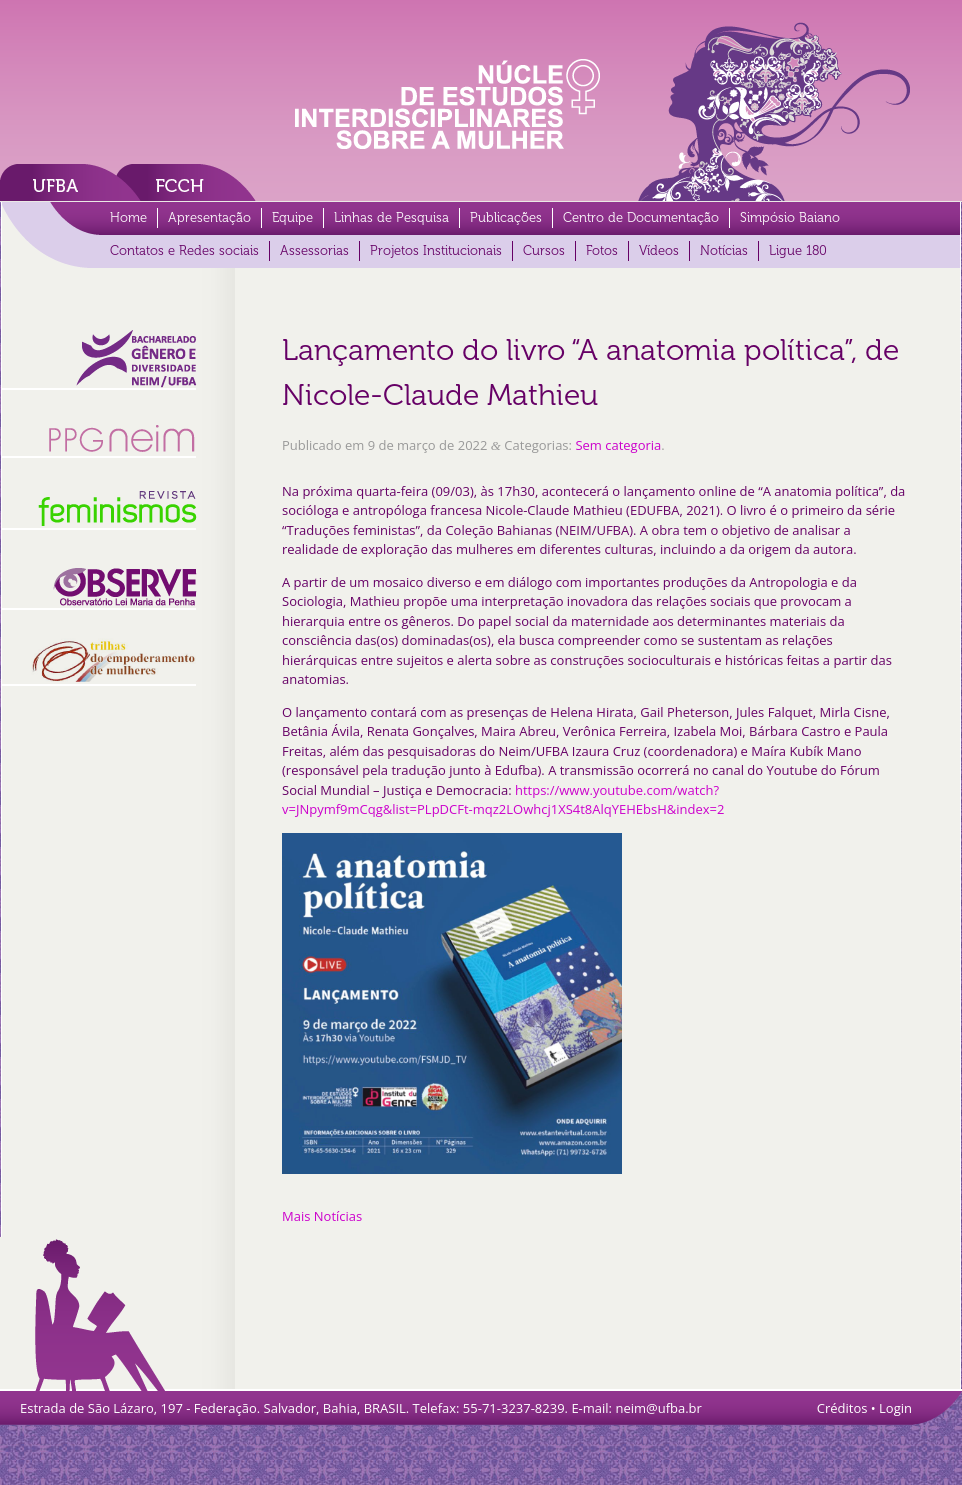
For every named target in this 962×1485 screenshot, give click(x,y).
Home (128, 217)
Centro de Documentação (641, 217)
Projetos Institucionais (436, 250)
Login (895, 1408)
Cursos (544, 250)
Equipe (292, 217)
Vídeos (659, 250)
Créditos (842, 1408)
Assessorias (314, 250)
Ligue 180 (798, 250)
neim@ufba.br (658, 1408)
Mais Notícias (322, 1216)
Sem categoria (618, 445)
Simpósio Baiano (790, 217)
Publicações (506, 217)
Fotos (602, 250)
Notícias (724, 250)
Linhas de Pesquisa (391, 217)
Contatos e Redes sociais (184, 250)
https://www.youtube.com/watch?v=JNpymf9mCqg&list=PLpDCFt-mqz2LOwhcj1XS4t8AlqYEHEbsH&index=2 (503, 800)
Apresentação (209, 217)
